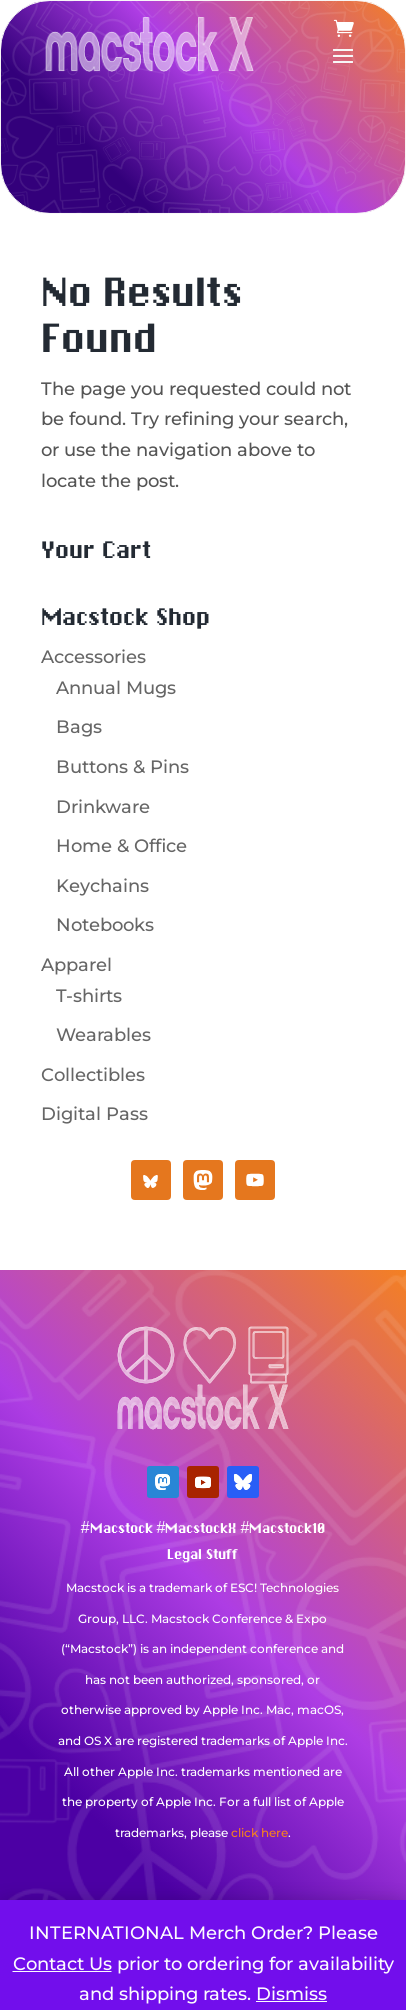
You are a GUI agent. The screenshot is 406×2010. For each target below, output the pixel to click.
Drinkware (103, 807)
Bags (79, 727)
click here (259, 1832)
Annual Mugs (116, 688)
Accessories (93, 657)
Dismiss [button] (291, 1994)
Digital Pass (94, 1114)
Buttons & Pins (122, 767)
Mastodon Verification (203, 1862)
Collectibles (93, 1075)
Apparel (76, 965)
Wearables (103, 1035)
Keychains (102, 886)
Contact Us (62, 1964)
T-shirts (89, 996)
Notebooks (105, 925)
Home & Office (121, 846)
